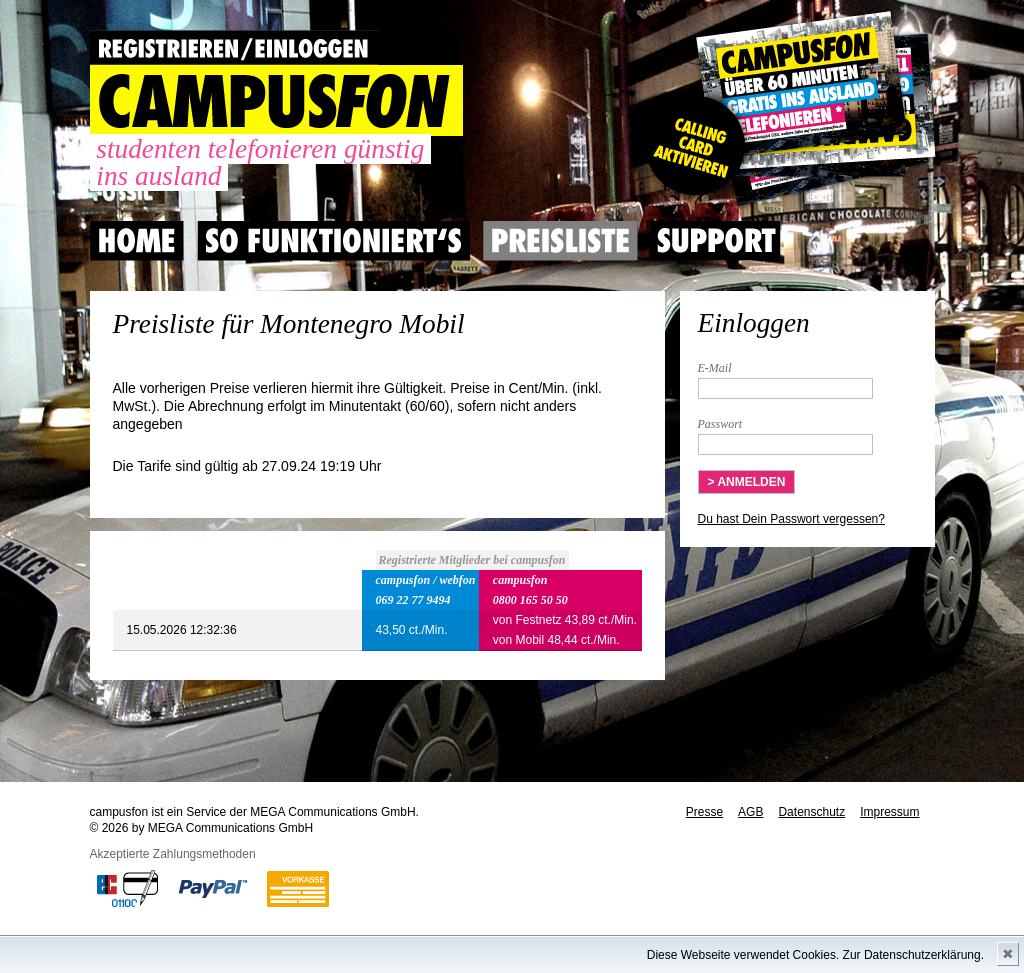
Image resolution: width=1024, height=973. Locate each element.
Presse (704, 812)
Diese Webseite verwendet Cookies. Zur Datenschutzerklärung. (815, 955)
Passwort (720, 424)
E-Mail (715, 368)
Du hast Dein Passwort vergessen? (791, 519)
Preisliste (560, 241)
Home (137, 241)
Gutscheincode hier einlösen (786, 110)
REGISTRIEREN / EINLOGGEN (234, 47)
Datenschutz (811, 812)
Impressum (889, 812)
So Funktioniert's (333, 241)
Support (716, 241)
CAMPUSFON (276, 100)
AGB (750, 812)
